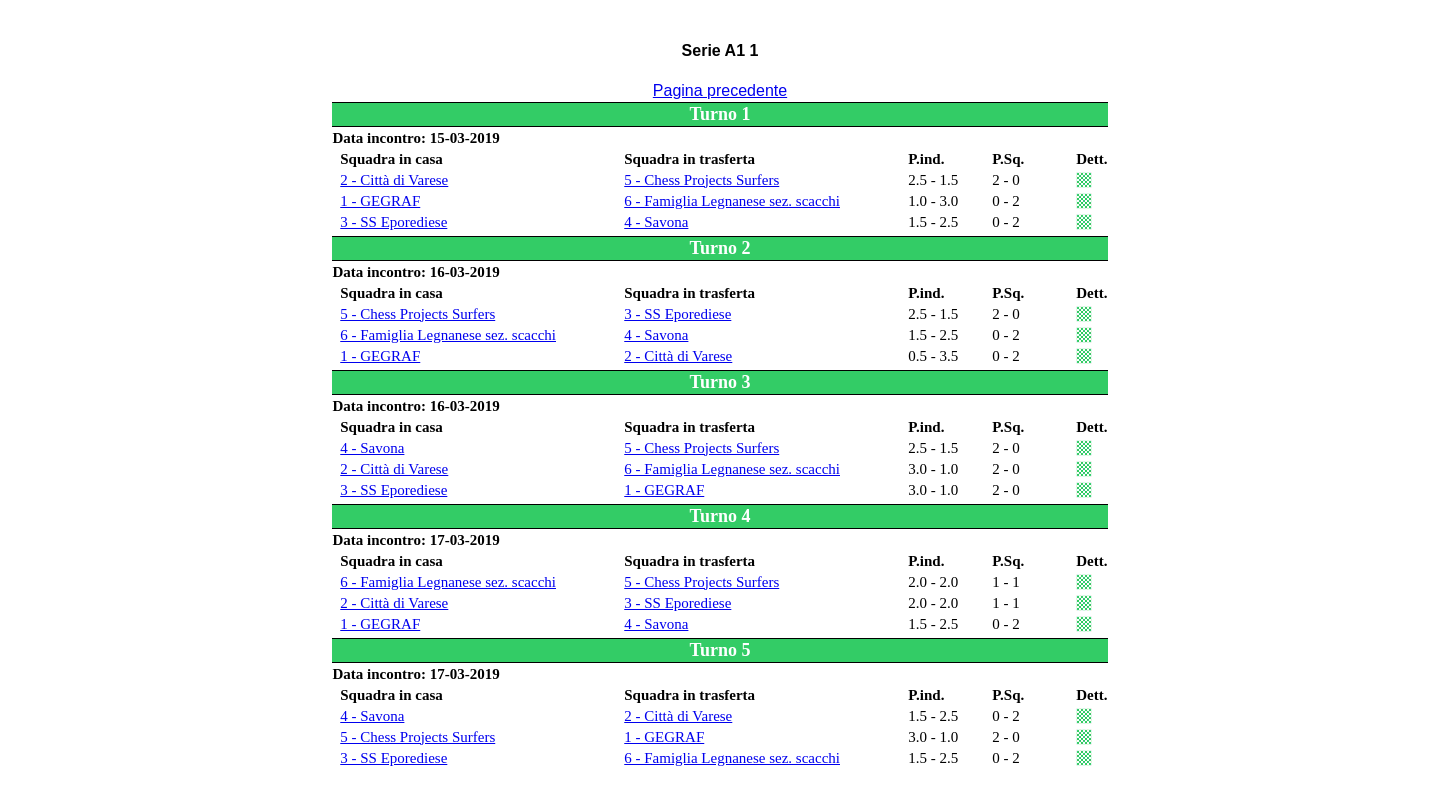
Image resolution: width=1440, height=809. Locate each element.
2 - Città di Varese (394, 180)
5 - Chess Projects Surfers (701, 180)
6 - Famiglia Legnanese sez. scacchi (732, 201)
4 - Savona (656, 222)
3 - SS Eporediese (393, 222)
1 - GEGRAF (380, 201)
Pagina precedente (720, 90)
